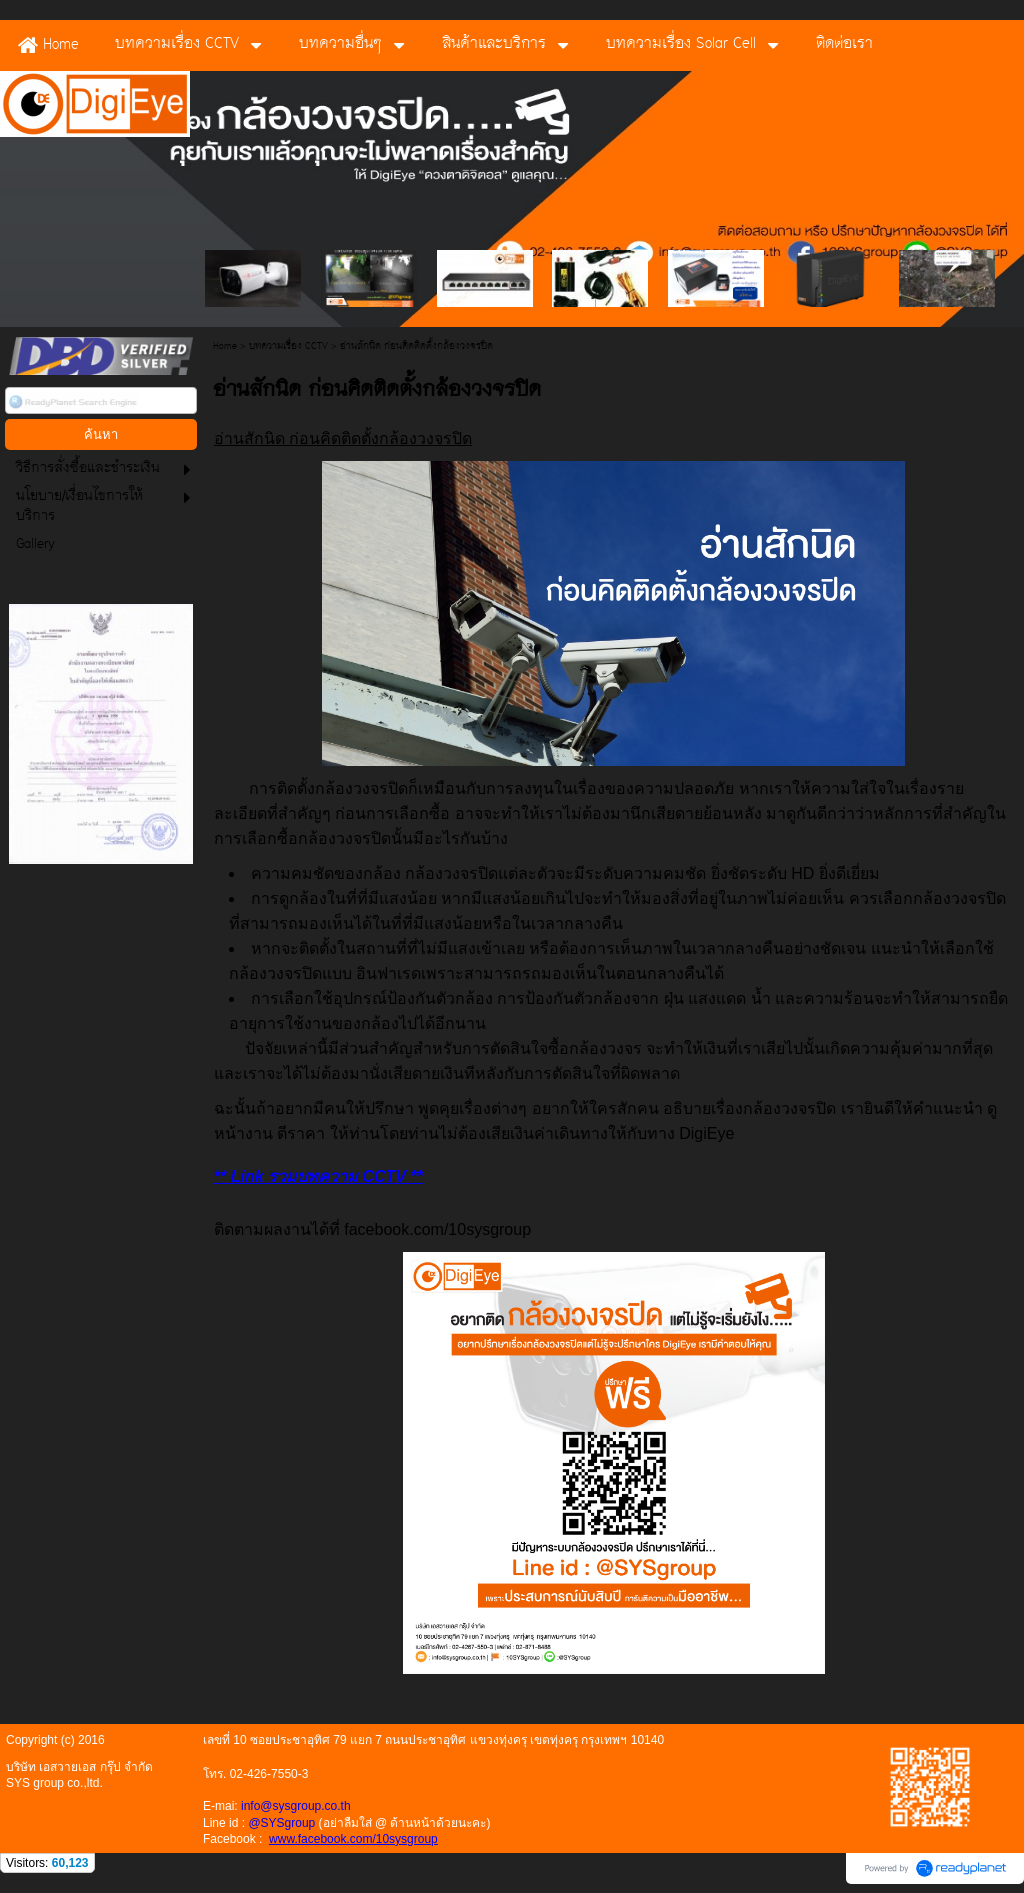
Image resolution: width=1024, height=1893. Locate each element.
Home (225, 346)
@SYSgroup (281, 1823)
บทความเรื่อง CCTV (288, 346)
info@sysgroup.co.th (296, 1806)
